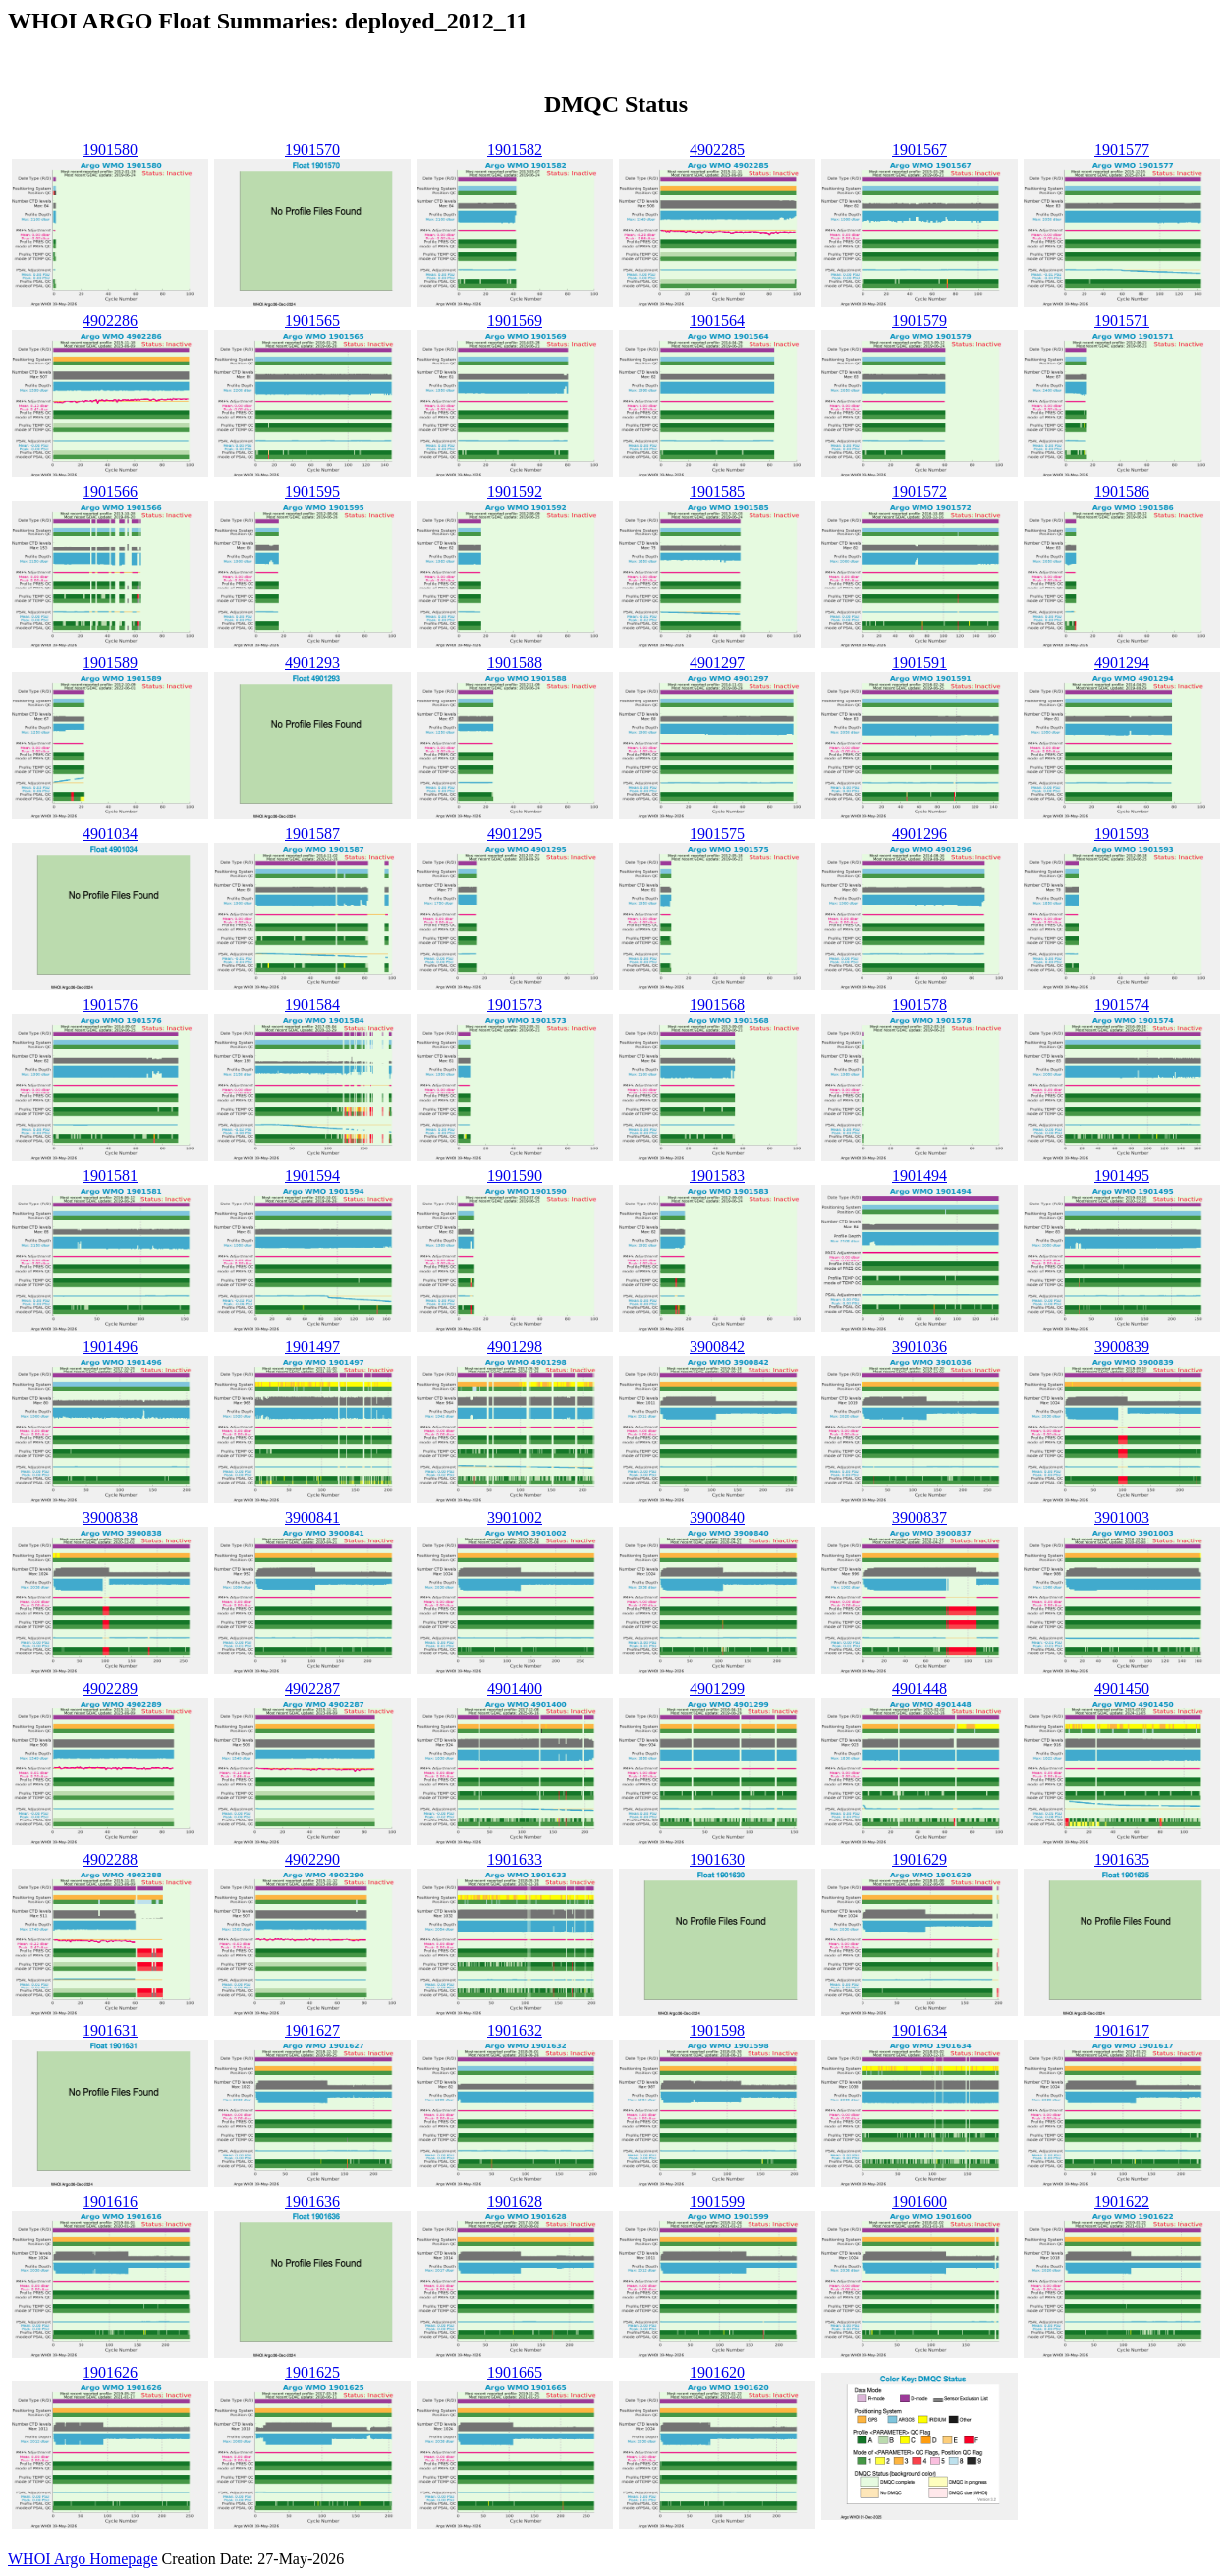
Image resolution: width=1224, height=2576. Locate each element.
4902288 (110, 1859)
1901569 (514, 320)
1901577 (1121, 149)
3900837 (919, 1517)
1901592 (514, 491)
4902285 (717, 149)
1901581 (110, 1175)
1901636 (312, 2201)
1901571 (1121, 320)
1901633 (514, 1859)
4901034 (110, 833)
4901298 (514, 1346)
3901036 (919, 1346)
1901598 (717, 2030)
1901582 (514, 149)
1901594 (312, 1175)
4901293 (312, 662)
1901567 (919, 149)
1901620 (717, 2372)
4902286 (110, 320)
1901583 (717, 1175)
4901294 (1121, 662)
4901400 (514, 1688)
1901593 (1121, 833)
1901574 (1121, 1004)
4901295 (514, 833)
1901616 (110, 2201)
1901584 (312, 1004)
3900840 (717, 1517)
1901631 (110, 2030)
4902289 (110, 1688)
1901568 (717, 1004)
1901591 (919, 662)
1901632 (514, 2030)
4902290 (312, 1859)
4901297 (717, 662)
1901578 (919, 1004)
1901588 (514, 662)
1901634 (919, 2030)
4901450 (1121, 1688)
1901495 (1121, 1175)
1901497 (312, 1346)
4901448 (919, 1688)
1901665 (514, 2372)
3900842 (717, 1346)
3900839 (1121, 1346)
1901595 (312, 491)
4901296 (919, 833)
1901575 (717, 833)
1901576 (110, 1004)
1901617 (1121, 2030)
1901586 (1121, 491)
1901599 (717, 2201)
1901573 (514, 1004)
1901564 (717, 320)
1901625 (312, 2372)
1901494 (919, 1175)
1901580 (110, 149)
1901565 (312, 320)
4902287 (312, 1688)
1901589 (110, 662)
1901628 (514, 2201)
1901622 (1121, 2201)
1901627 (312, 2030)
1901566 (110, 491)
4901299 (717, 1688)
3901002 (514, 1517)
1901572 (919, 491)
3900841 (312, 1517)
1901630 (717, 1859)
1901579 (919, 320)
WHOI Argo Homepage (83, 2558)
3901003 (1121, 1517)
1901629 (919, 1859)
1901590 (514, 1175)
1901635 (1121, 1859)
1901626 (110, 2372)
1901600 (919, 2201)
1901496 (110, 1346)
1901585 (717, 491)
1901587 (312, 833)
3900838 (110, 1517)
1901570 (312, 149)
